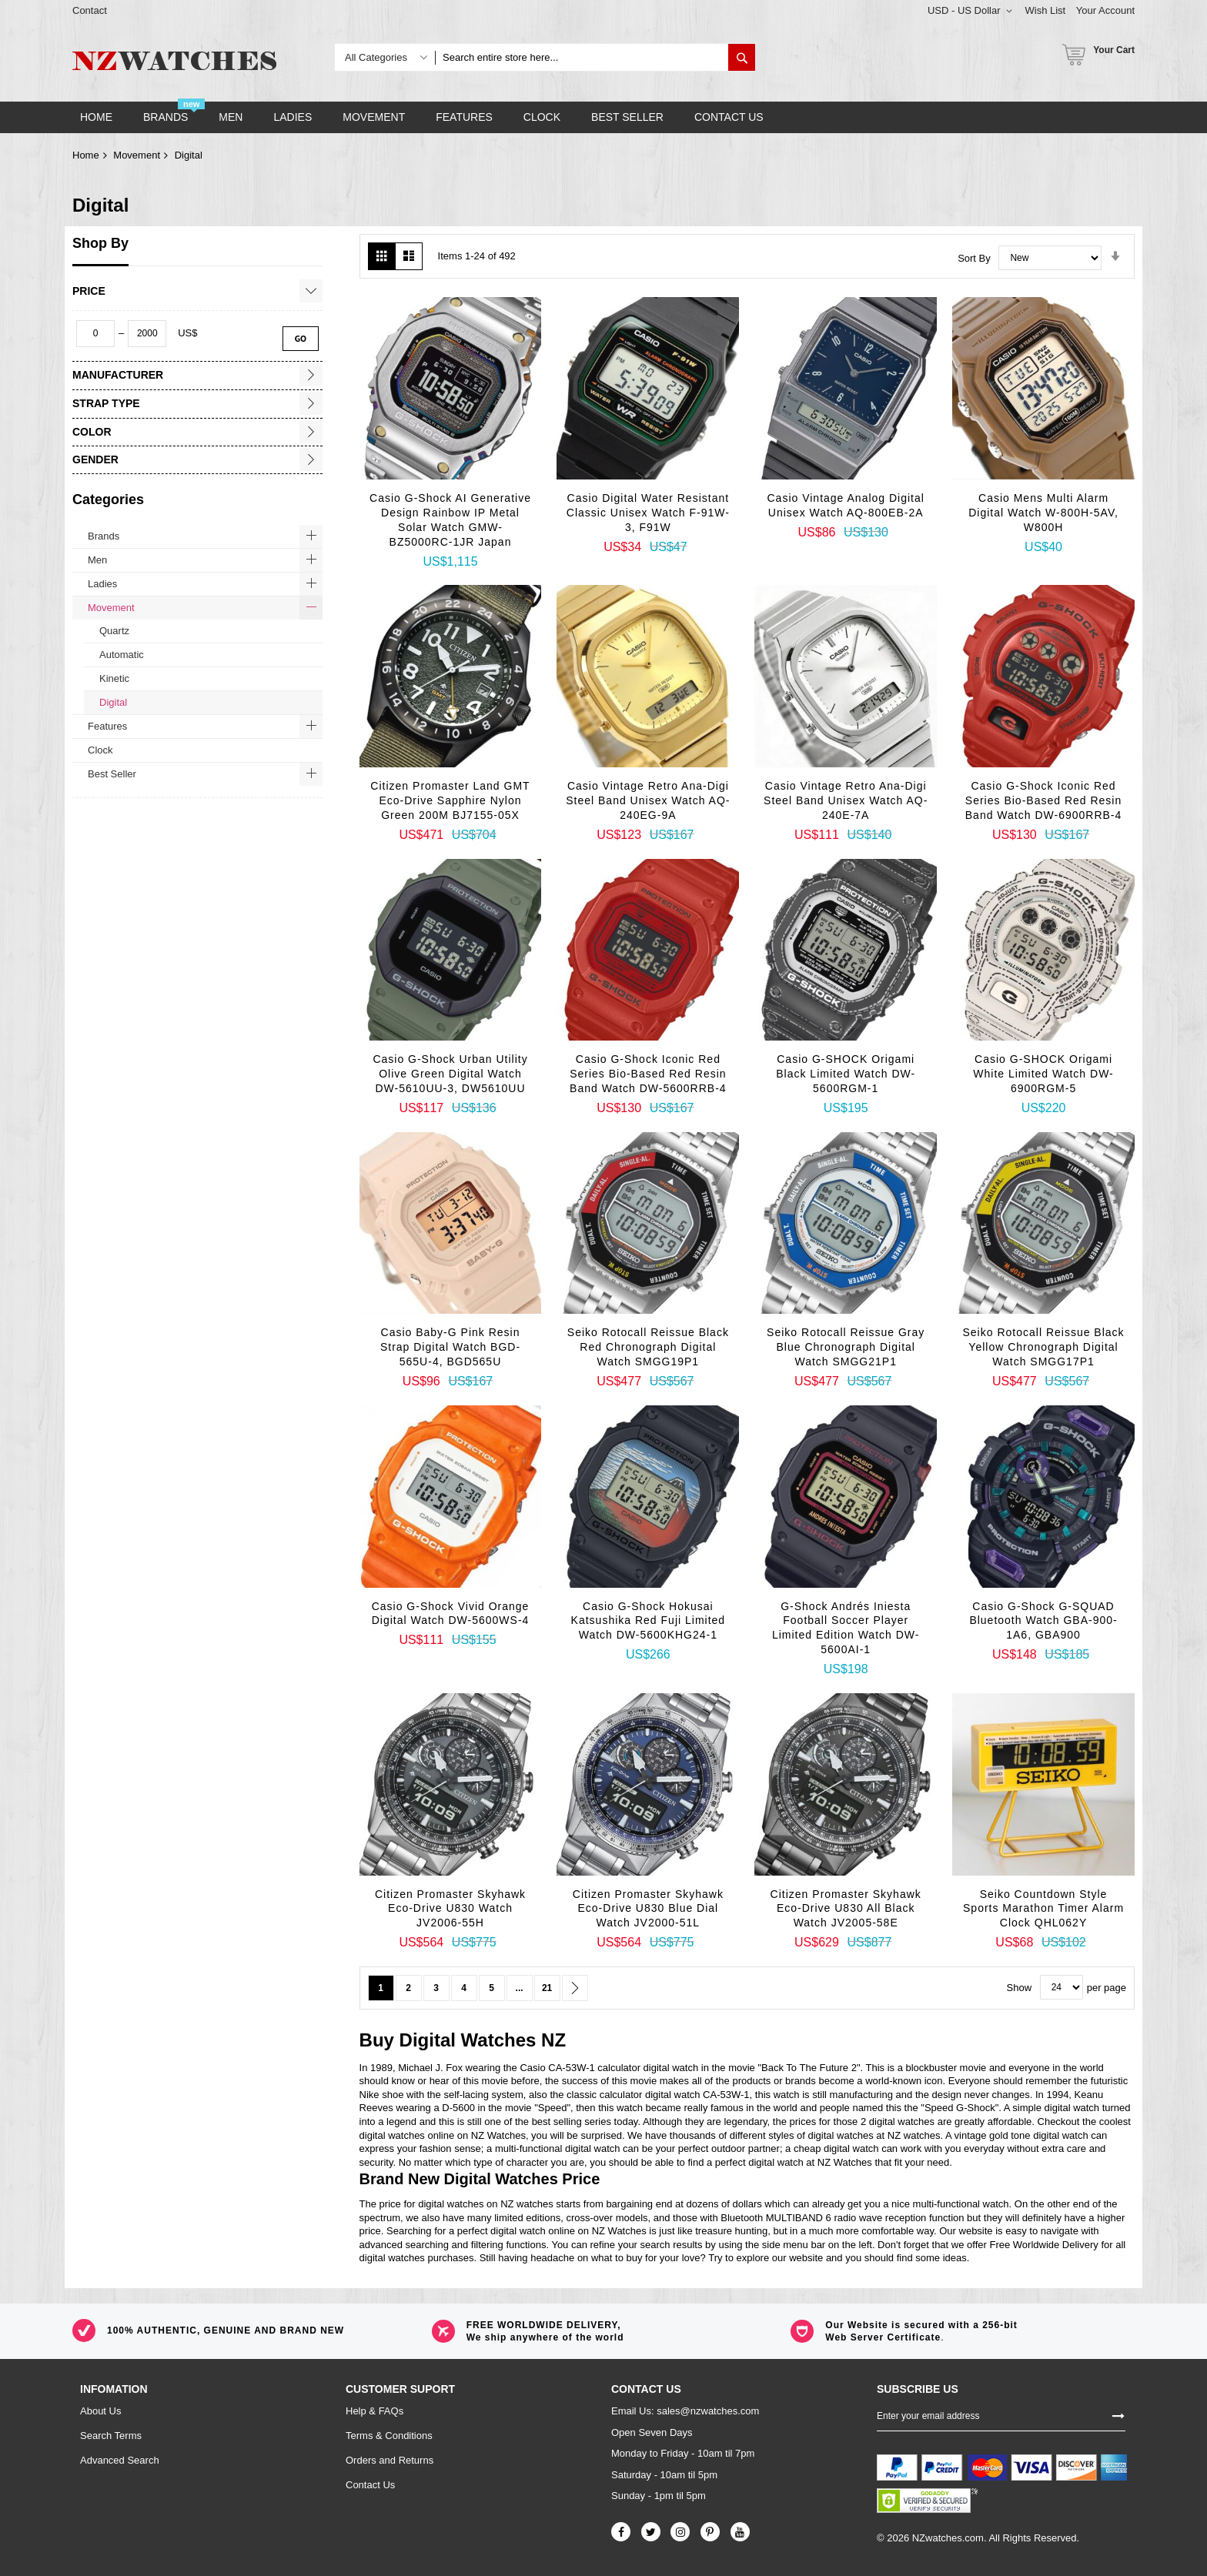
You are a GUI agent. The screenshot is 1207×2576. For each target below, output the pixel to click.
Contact (89, 10)
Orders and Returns (389, 2460)
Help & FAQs (374, 2411)
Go (300, 338)
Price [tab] (88, 291)
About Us (100, 2411)
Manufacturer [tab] (117, 375)
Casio (532, 2067)
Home (85, 155)
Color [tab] (92, 432)
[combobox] (581, 57)
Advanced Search (119, 2460)
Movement (136, 155)
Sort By (974, 257)
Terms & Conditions (389, 2435)
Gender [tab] (95, 459)
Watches (499, 2040)
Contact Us (370, 2485)
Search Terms (111, 2435)
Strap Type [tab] (106, 403)
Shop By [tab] (100, 243)
